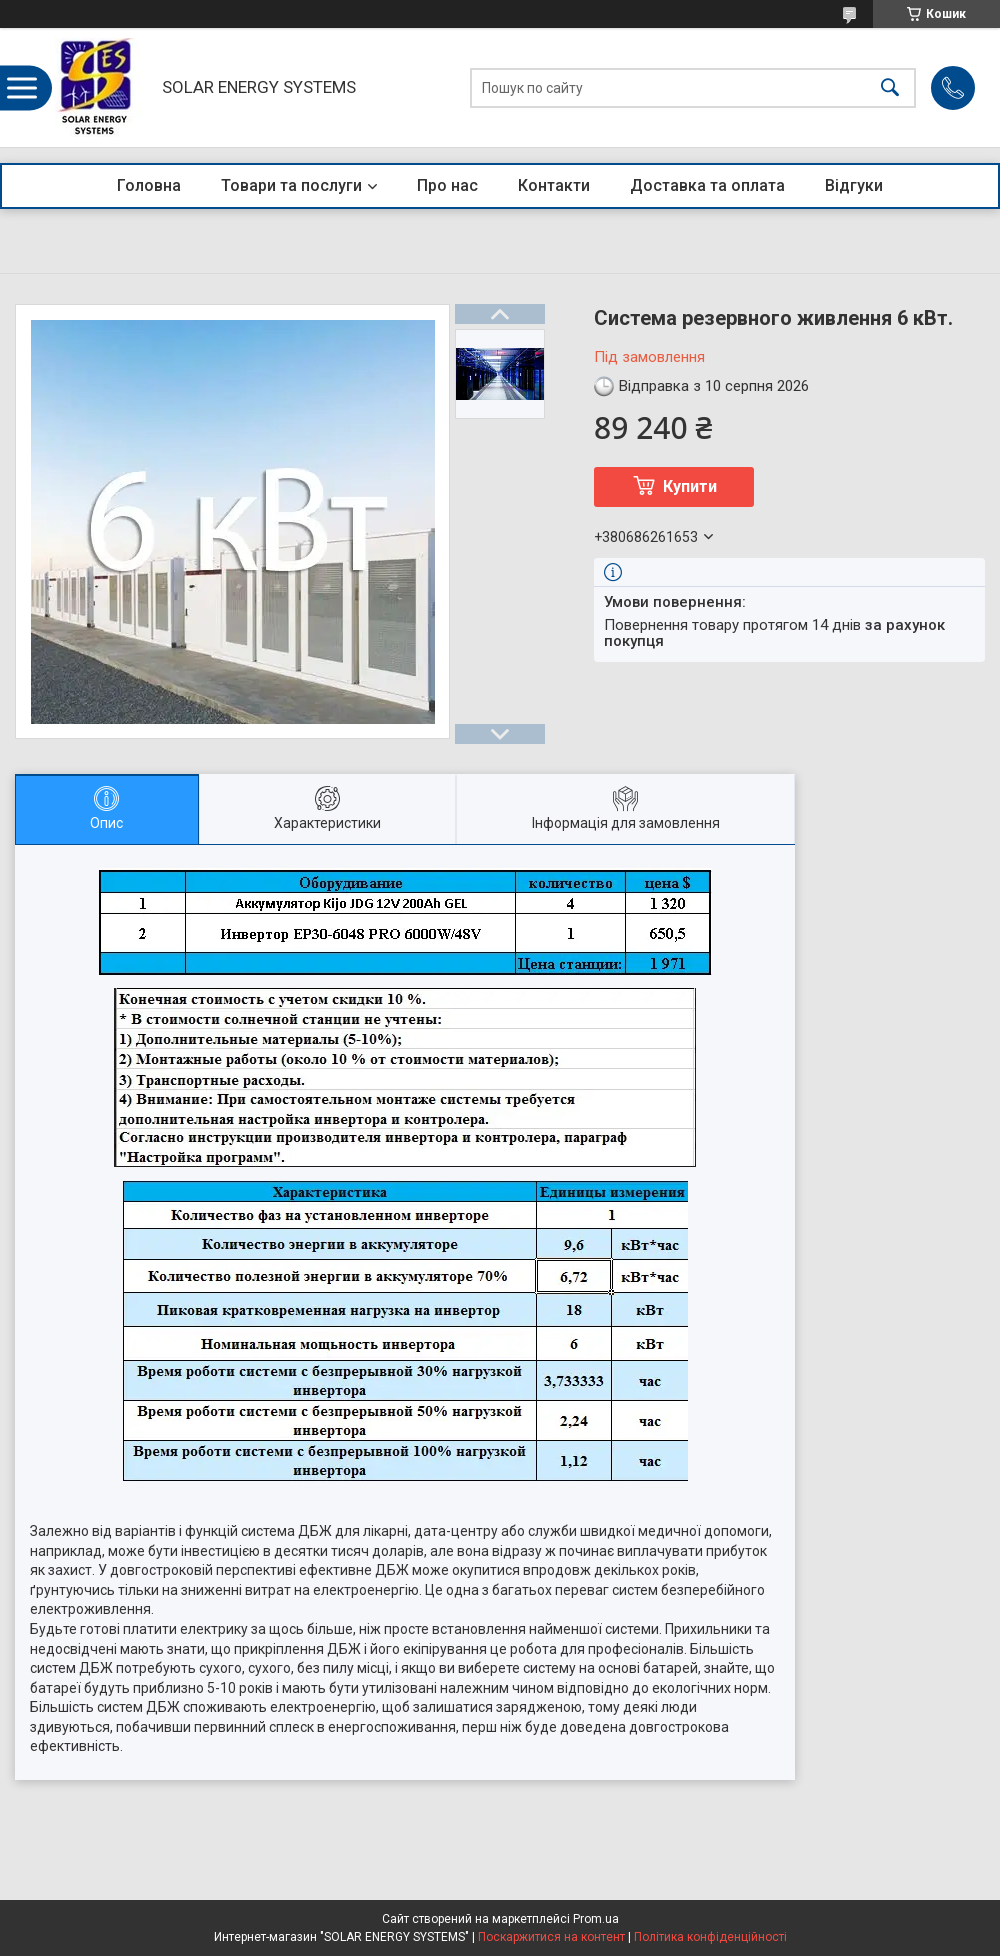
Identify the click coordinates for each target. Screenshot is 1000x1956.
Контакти (554, 185)
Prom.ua (596, 1919)
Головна (149, 185)
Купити (690, 486)
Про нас (447, 185)
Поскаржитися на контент (551, 1937)
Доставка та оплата (707, 185)
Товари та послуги (291, 185)
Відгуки (854, 185)
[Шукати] (890, 87)
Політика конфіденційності (710, 1937)
